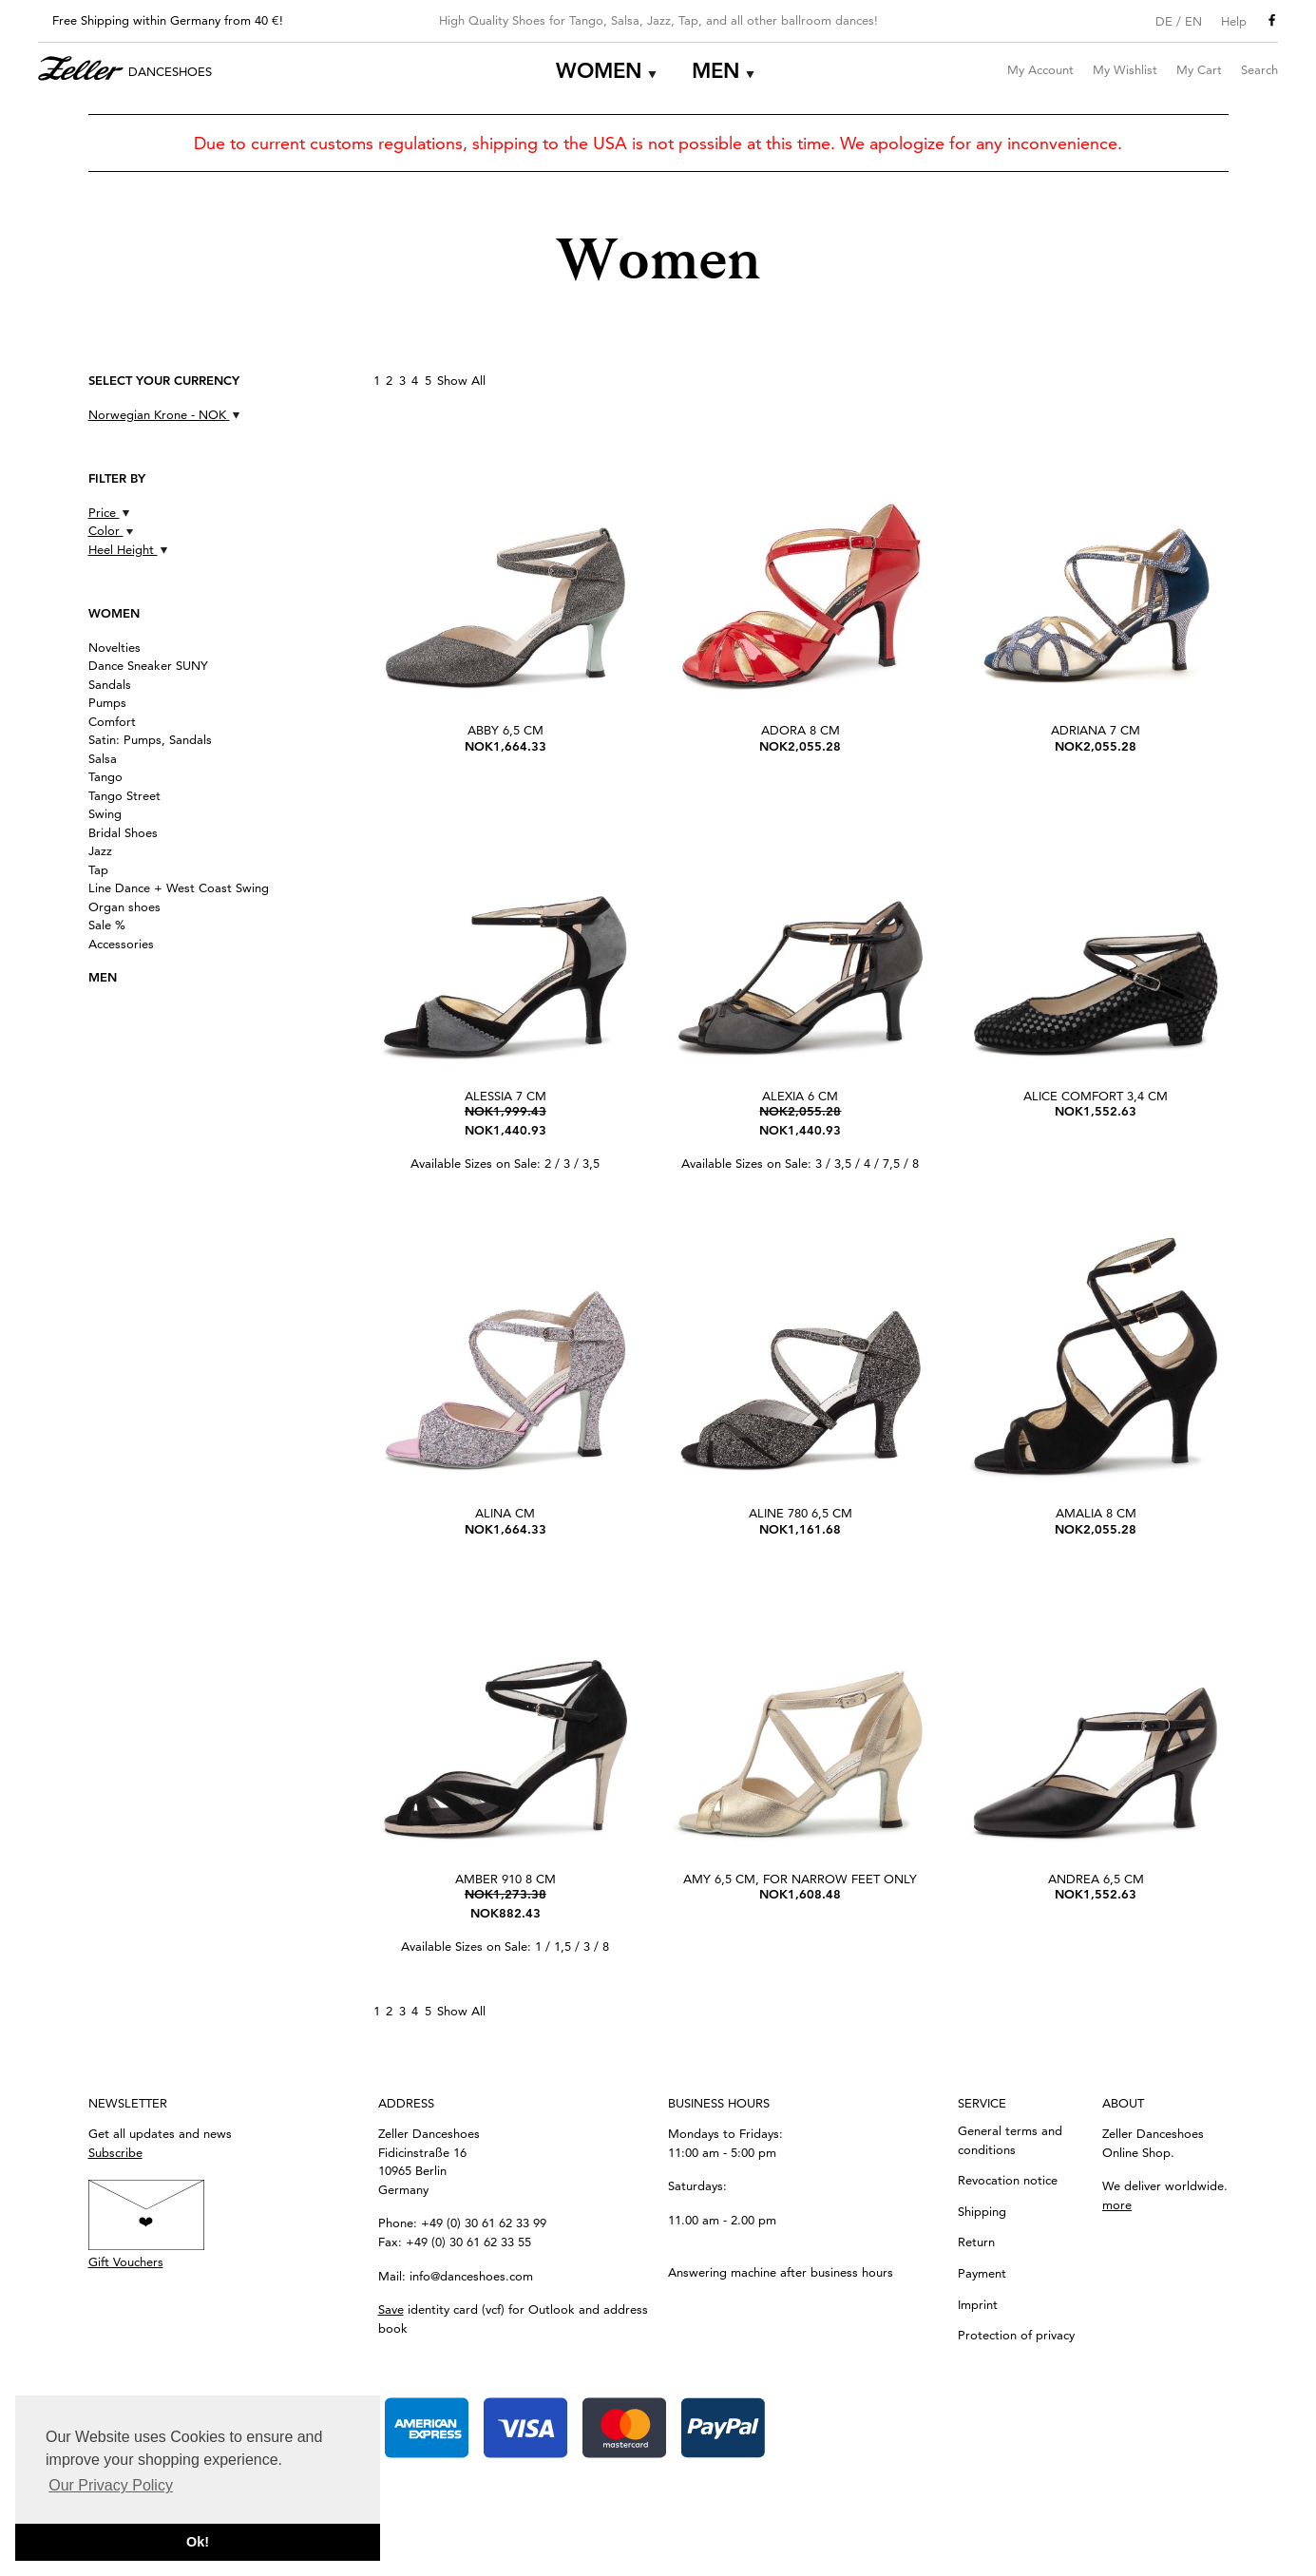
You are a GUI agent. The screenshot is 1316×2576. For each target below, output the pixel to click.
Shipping (982, 2211)
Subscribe (115, 2152)
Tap (98, 869)
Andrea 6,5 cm (1096, 1878)
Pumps (107, 702)
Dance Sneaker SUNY (148, 665)
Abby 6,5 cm (505, 729)
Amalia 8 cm (1096, 1512)
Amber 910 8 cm (505, 1878)
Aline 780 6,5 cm (800, 1512)
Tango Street (124, 795)
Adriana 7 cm (1095, 729)
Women (599, 71)
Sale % (106, 924)
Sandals (109, 684)
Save (391, 2309)
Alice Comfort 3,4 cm (1095, 1095)
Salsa (102, 758)
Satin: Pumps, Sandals (150, 739)
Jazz (100, 850)
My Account (1040, 69)
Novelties (114, 647)
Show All (461, 380)
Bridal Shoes (123, 832)
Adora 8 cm (800, 729)
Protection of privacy (1016, 2334)
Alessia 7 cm (505, 1095)
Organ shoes (124, 906)
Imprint (978, 2304)
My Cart (1199, 69)
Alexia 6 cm (800, 1095)
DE (1164, 21)
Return (976, 2241)
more (1117, 2204)
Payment (982, 2272)
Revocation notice (1008, 2179)
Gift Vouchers (125, 2261)
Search (1259, 69)
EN (1193, 21)
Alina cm (505, 1512)
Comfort (112, 721)
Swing (105, 813)
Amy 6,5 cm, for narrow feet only (800, 1878)
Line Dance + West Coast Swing (178, 887)
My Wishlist (1125, 69)
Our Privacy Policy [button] (110, 2485)
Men (716, 71)
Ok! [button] (197, 2541)
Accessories (121, 943)
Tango (105, 776)
